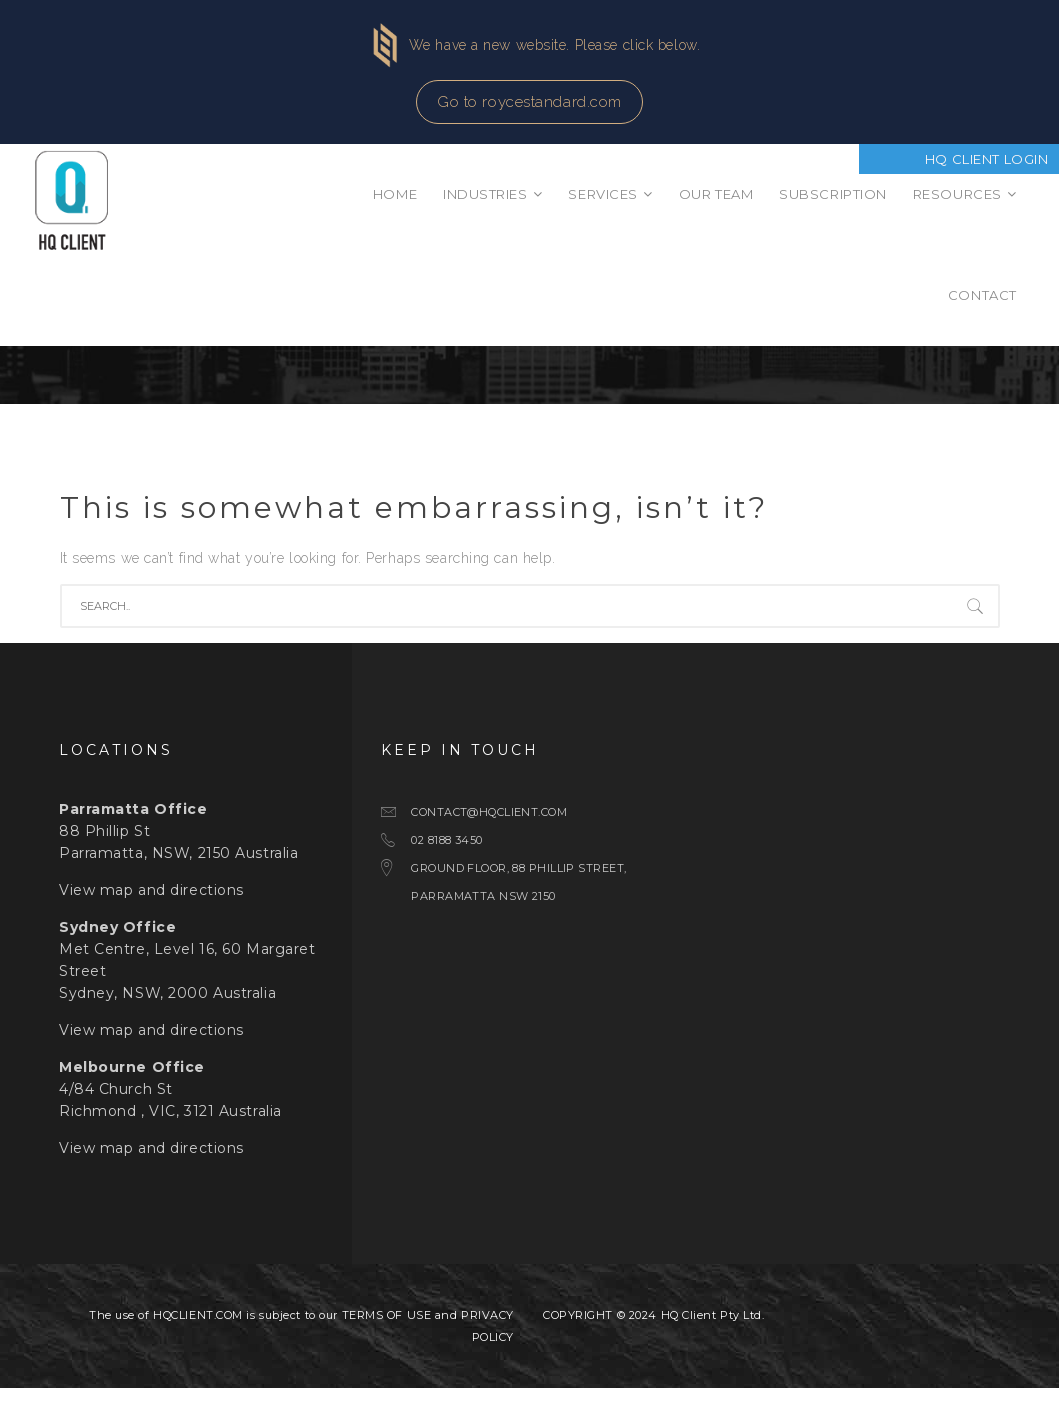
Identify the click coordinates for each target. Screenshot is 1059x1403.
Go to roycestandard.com (529, 102)
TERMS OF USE (387, 1330)
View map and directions (151, 905)
